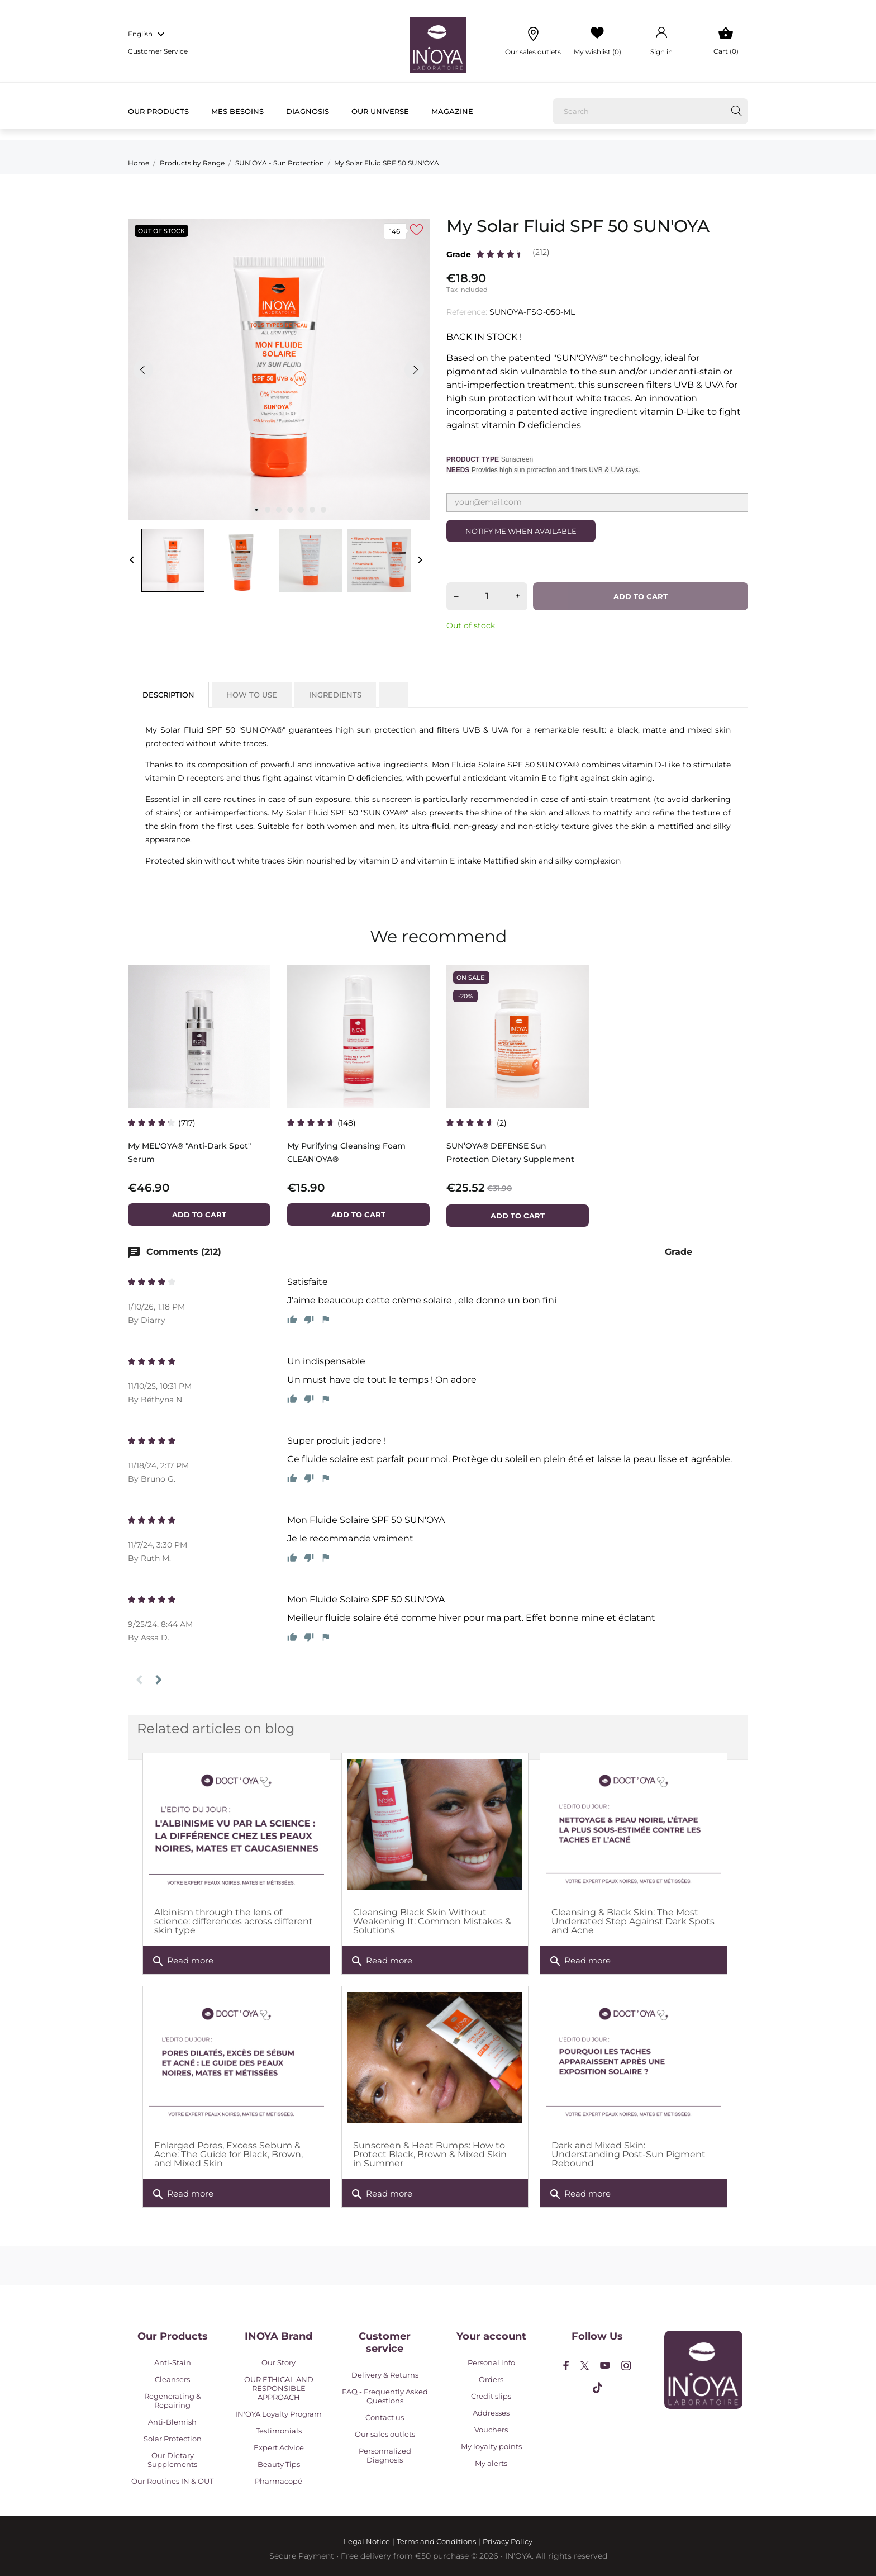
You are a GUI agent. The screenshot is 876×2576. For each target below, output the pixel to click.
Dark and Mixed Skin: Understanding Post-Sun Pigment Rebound (628, 2154)
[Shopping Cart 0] (725, 41)
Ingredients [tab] (335, 694)
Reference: (466, 312)
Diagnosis (307, 111)
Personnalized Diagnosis (385, 2455)
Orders (491, 2379)
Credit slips (491, 2396)
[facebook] (566, 2365)
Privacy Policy (507, 2541)
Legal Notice (367, 2541)
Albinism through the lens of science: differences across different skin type (233, 1921)
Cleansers (172, 2379)
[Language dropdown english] (148, 34)
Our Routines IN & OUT (172, 2481)
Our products (158, 111)
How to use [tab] (251, 694)
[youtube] (605, 2365)
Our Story (278, 2362)
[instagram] (626, 2365)
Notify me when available (521, 530)
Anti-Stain (172, 2362)
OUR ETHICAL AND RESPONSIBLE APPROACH (278, 2388)
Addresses (491, 2412)
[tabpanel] (279, 369)
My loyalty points (491, 2446)
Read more (182, 1961)
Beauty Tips (279, 2464)
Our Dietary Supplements (172, 2460)
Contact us (384, 2417)
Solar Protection (173, 2438)
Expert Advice (279, 2447)
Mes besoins (237, 111)
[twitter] (584, 2365)
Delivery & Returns (384, 2374)
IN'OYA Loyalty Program (278, 2413)
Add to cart (640, 596)
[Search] (650, 111)
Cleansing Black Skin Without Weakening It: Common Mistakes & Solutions (432, 1921)
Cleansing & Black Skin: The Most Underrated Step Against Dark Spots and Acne (633, 1921)
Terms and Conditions (436, 2541)
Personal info (491, 2362)
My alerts (491, 2463)
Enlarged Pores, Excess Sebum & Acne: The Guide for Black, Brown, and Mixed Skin (228, 2154)
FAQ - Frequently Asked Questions (385, 2396)
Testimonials (279, 2430)
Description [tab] (168, 694)
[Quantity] (486, 596)
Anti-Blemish (172, 2421)
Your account (491, 2336)
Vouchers (491, 2429)
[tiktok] (597, 2387)
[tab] (393, 690)
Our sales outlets (385, 2434)
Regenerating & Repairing (172, 2400)
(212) (541, 252)
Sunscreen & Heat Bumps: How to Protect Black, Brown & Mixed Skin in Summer (430, 2154)
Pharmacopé (278, 2481)
